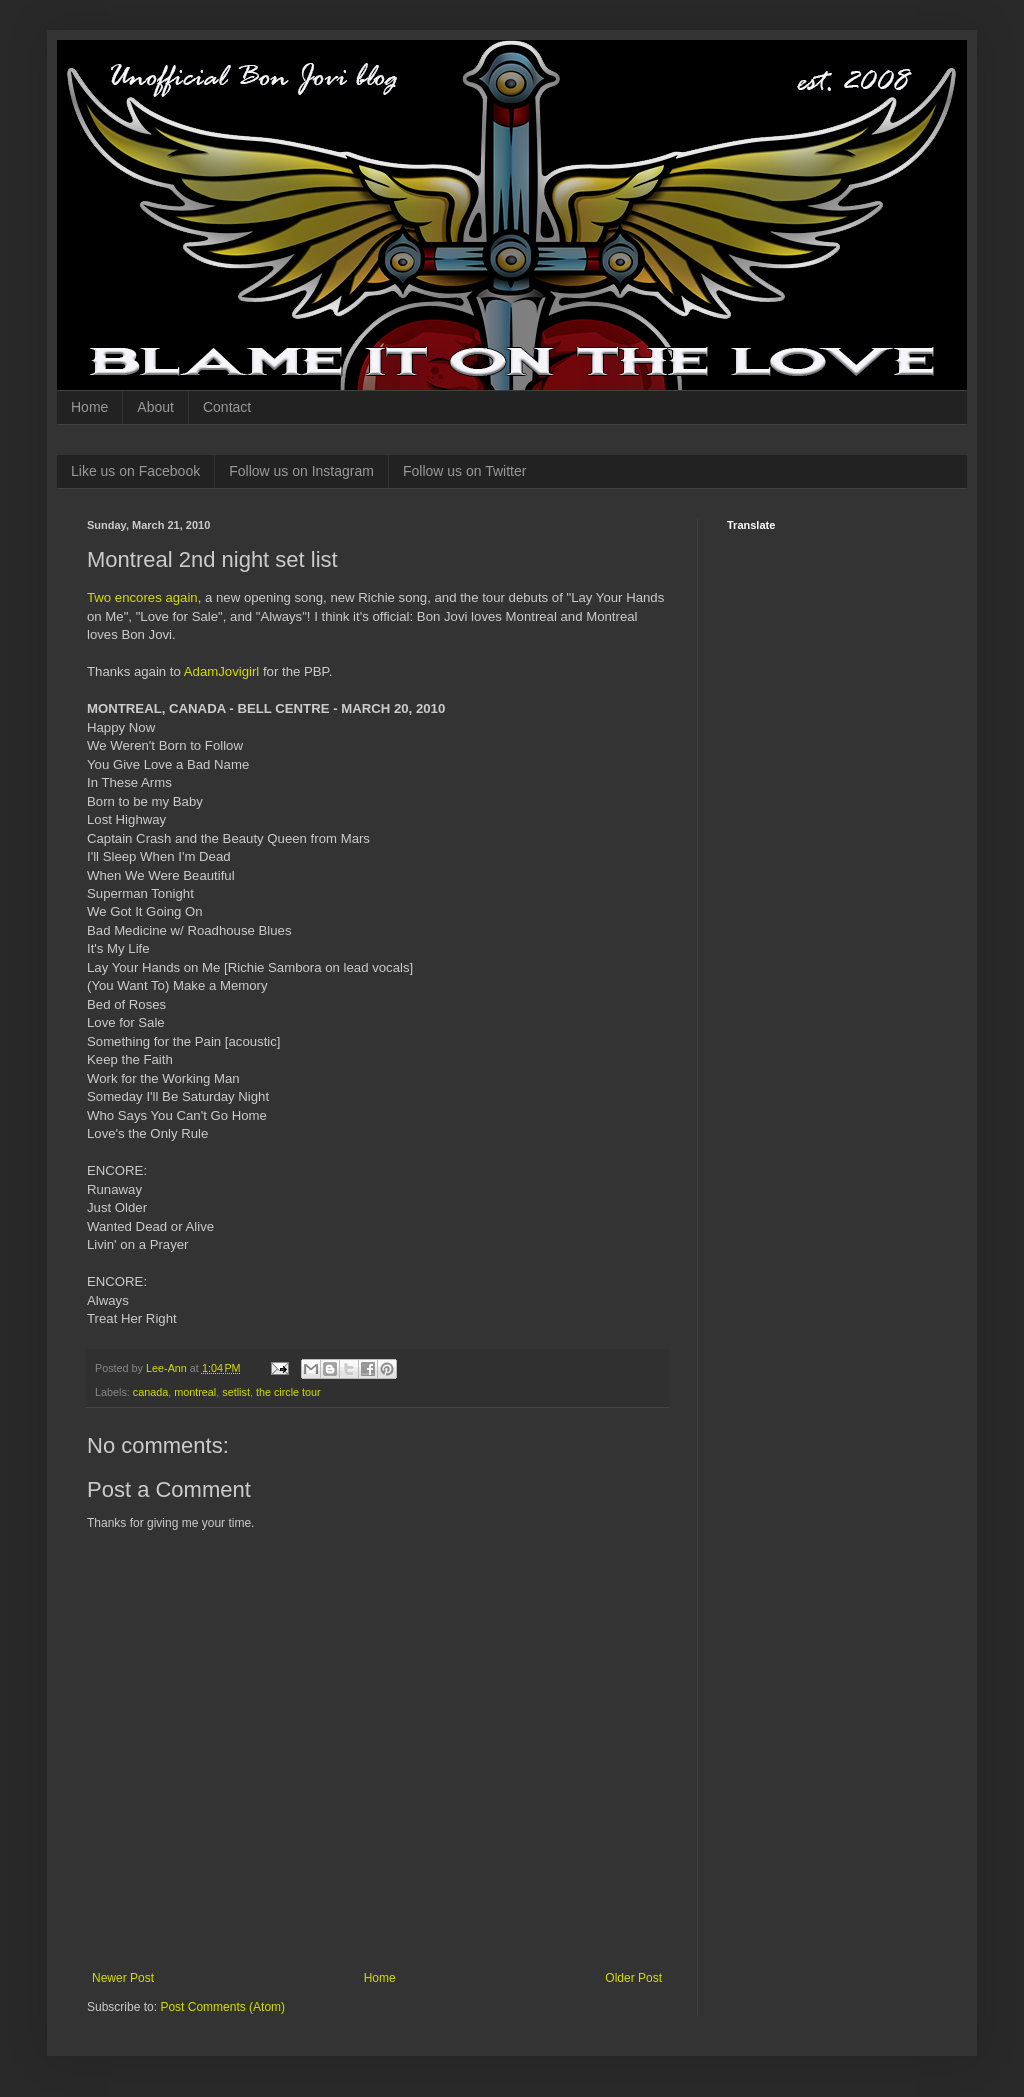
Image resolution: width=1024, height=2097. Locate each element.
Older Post (633, 1978)
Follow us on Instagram (301, 471)
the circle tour (288, 1392)
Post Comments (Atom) (222, 2007)
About (155, 407)
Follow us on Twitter (464, 471)
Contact (227, 407)
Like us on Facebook (135, 471)
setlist (236, 1392)
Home (89, 407)
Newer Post (123, 1978)
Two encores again (142, 597)
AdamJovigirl (222, 671)
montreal (195, 1392)
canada (150, 1392)
